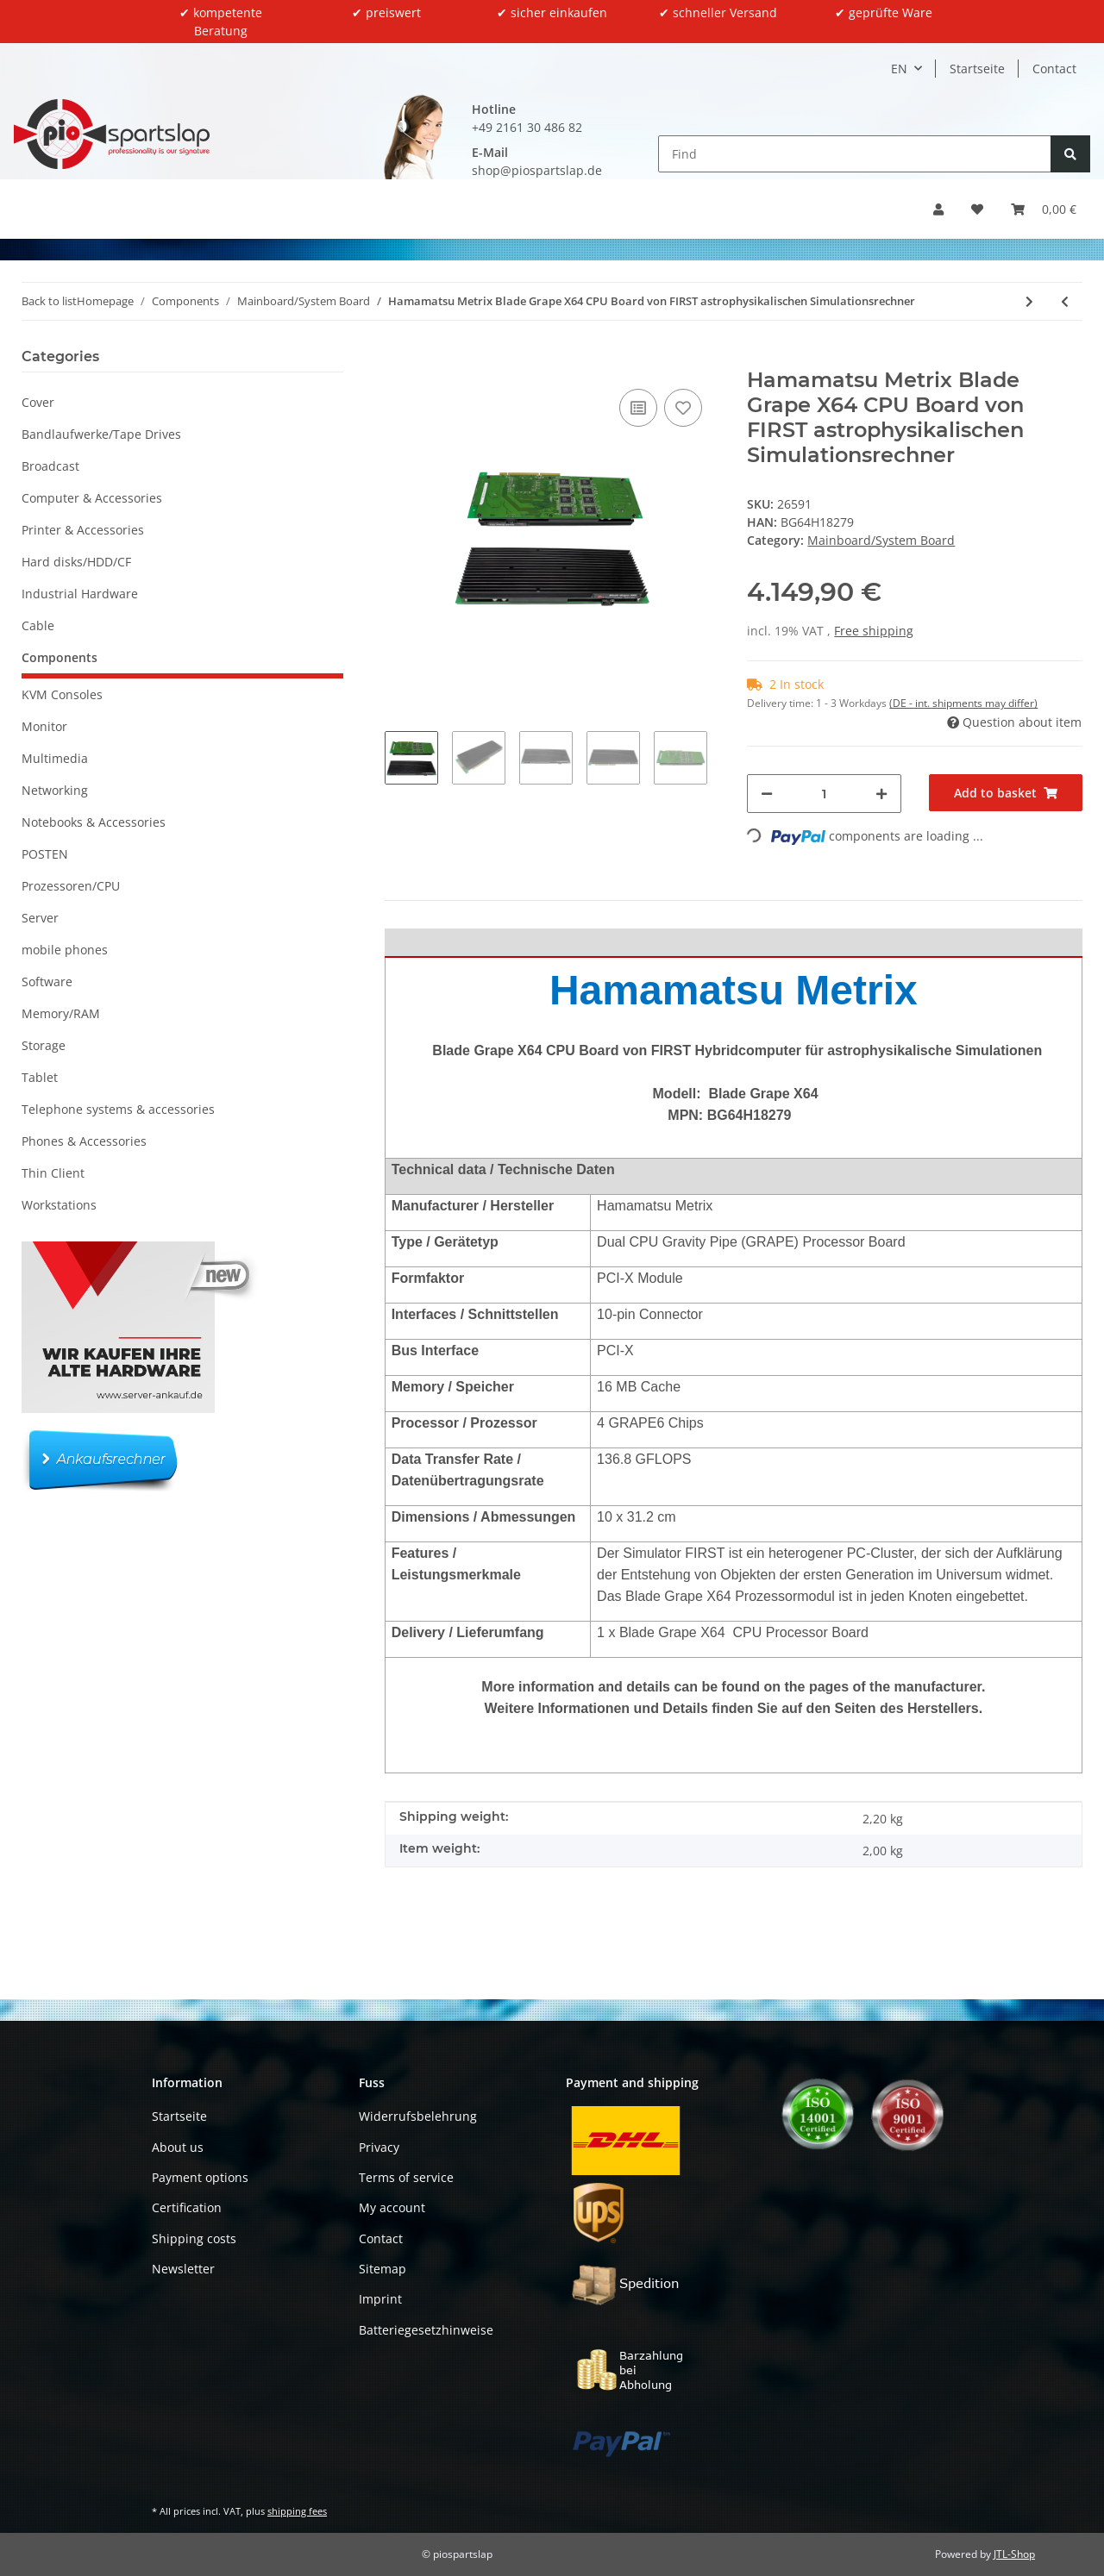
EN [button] (899, 68)
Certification (187, 2207)
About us (178, 2147)
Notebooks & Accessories (94, 822)
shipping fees (297, 2510)
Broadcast (50, 466)
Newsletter (183, 2268)
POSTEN (45, 854)
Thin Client (53, 1173)
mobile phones (65, 949)
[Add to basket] (398, 358)
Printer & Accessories (83, 530)
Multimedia (55, 758)
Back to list (49, 301)
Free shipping (873, 630)
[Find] (854, 153)
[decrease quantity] (767, 793)
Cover (38, 402)
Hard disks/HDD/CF (76, 561)
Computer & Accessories (92, 498)
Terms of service (406, 2177)
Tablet (40, 1077)
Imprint (380, 2299)
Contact (1054, 68)
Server (40, 918)
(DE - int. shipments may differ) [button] (963, 703)
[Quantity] (823, 793)
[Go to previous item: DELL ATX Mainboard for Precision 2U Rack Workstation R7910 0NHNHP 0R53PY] (1064, 301)
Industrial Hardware (80, 593)
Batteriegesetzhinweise (426, 2330)
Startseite (977, 68)
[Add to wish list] (683, 408)
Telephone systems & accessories (118, 1109)
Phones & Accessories (84, 1141)
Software (47, 981)
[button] (938, 209)
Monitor (44, 726)
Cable (38, 625)
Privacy (379, 2147)
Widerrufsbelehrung (418, 2116)
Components (59, 657)
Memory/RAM (61, 1013)
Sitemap (382, 2268)
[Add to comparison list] (638, 408)
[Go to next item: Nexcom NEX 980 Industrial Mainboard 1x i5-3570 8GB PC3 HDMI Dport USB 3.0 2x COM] (1029, 301)
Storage (44, 1045)
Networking (55, 790)
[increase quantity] (881, 793)
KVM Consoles (62, 694)
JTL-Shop (1014, 2554)
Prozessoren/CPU (71, 886)
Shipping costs (194, 2238)
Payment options (200, 2177)
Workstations (59, 1205)
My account (392, 2207)
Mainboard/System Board (881, 540)
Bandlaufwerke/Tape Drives (101, 434)
